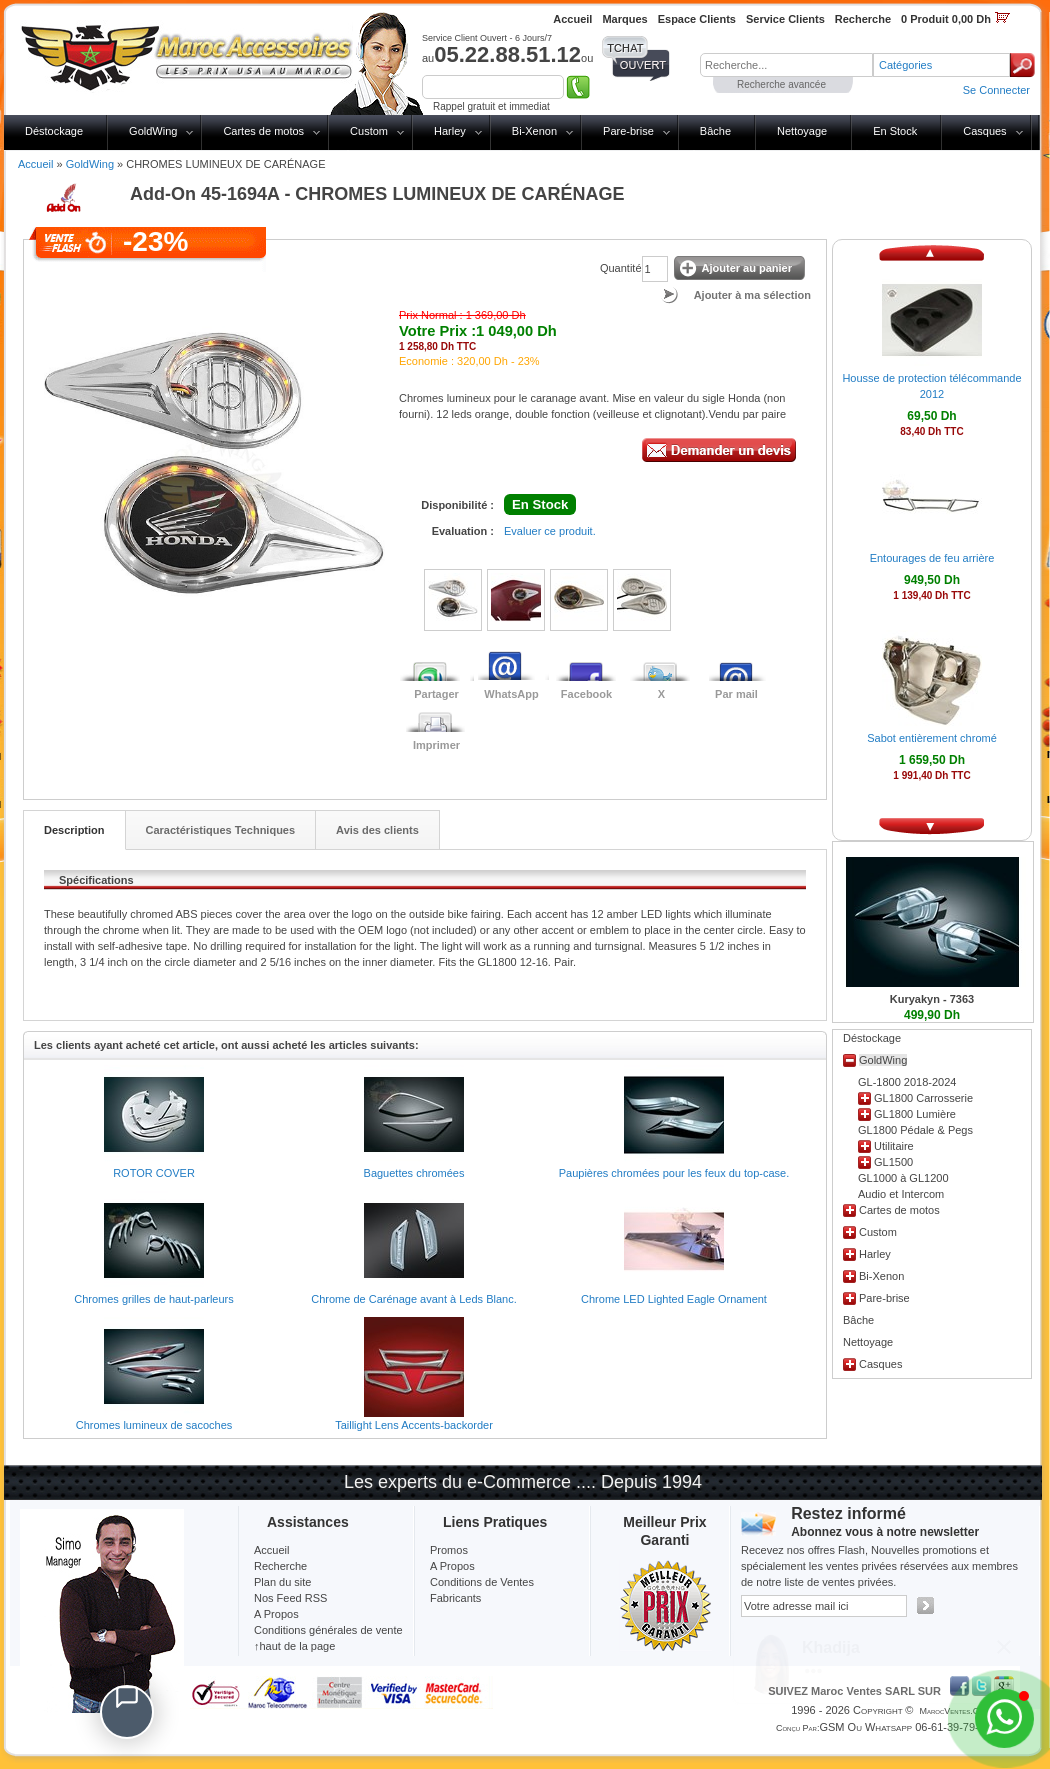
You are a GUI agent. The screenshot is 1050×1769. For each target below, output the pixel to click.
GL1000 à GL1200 (903, 1178)
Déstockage (54, 131)
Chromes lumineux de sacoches (154, 1425)
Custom (369, 131)
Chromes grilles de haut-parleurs (154, 1299)
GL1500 (893, 1162)
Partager (436, 694)
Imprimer (436, 745)
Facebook (586, 694)
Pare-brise (628, 131)
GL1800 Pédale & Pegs (915, 1130)
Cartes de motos (263, 131)
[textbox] (786, 65)
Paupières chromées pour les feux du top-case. (674, 1173)
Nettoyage (802, 131)
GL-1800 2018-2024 (907, 1082)
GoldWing (153, 131)
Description (74, 830)
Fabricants (455, 1598)
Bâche (715, 131)
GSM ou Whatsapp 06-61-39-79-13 (905, 1727)
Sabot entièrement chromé (932, 738)
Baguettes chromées (414, 1173)
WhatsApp (511, 694)
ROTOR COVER (154, 1173)
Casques (984, 131)
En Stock (895, 131)
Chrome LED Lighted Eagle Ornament (674, 1299)
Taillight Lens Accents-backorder (414, 1425)
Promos (449, 1550)
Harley (450, 131)
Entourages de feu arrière (932, 558)
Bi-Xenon (534, 131)
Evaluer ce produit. (550, 531)
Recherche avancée (781, 84)
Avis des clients (377, 830)
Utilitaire (894, 1146)
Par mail (736, 694)
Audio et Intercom (901, 1194)
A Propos (452, 1566)
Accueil (35, 164)
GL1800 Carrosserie (923, 1098)
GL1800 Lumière (915, 1114)
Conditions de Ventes (482, 1582)
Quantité (621, 268)
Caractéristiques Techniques (221, 830)
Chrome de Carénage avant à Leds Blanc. (413, 1299)
